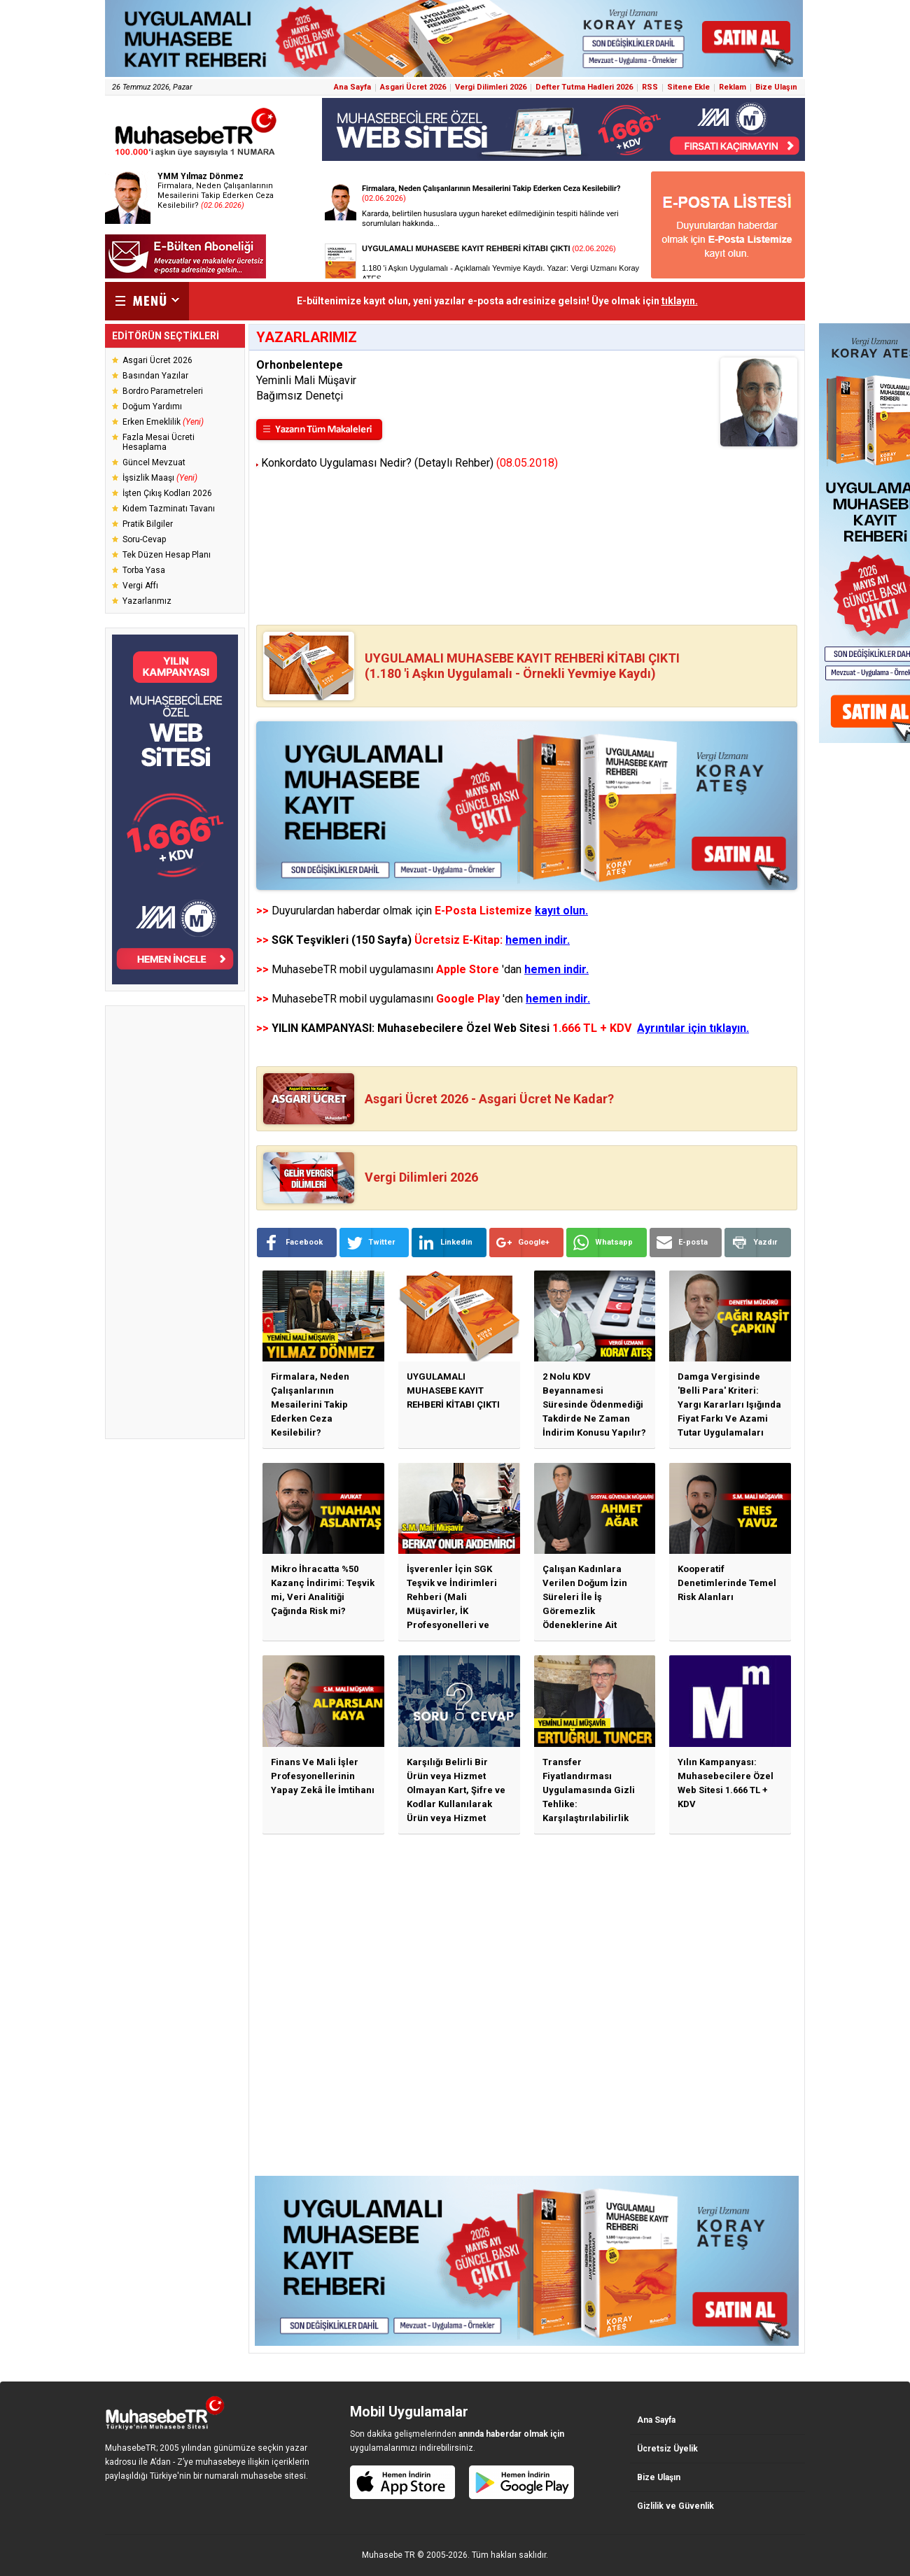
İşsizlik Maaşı (159, 478)
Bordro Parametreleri (162, 391)
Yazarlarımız (147, 601)
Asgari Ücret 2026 (413, 87)
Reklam (732, 87)
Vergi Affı (140, 585)
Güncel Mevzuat (154, 462)
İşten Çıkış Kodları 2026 (167, 493)
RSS (650, 87)
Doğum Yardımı (152, 406)
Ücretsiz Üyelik (667, 2449)
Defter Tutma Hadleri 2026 (584, 87)
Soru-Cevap (144, 539)
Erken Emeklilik (163, 422)
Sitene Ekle (688, 87)
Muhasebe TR (388, 2555)
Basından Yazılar (155, 376)
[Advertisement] (175, 1222)
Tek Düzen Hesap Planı (166, 555)
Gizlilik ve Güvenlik (675, 2506)
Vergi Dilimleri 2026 (490, 87)
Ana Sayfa (352, 87)
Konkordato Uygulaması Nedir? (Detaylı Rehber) (407, 462)
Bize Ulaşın (776, 87)
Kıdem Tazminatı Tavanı (168, 509)
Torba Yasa (143, 570)
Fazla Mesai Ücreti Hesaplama (158, 442)
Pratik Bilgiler (147, 524)
